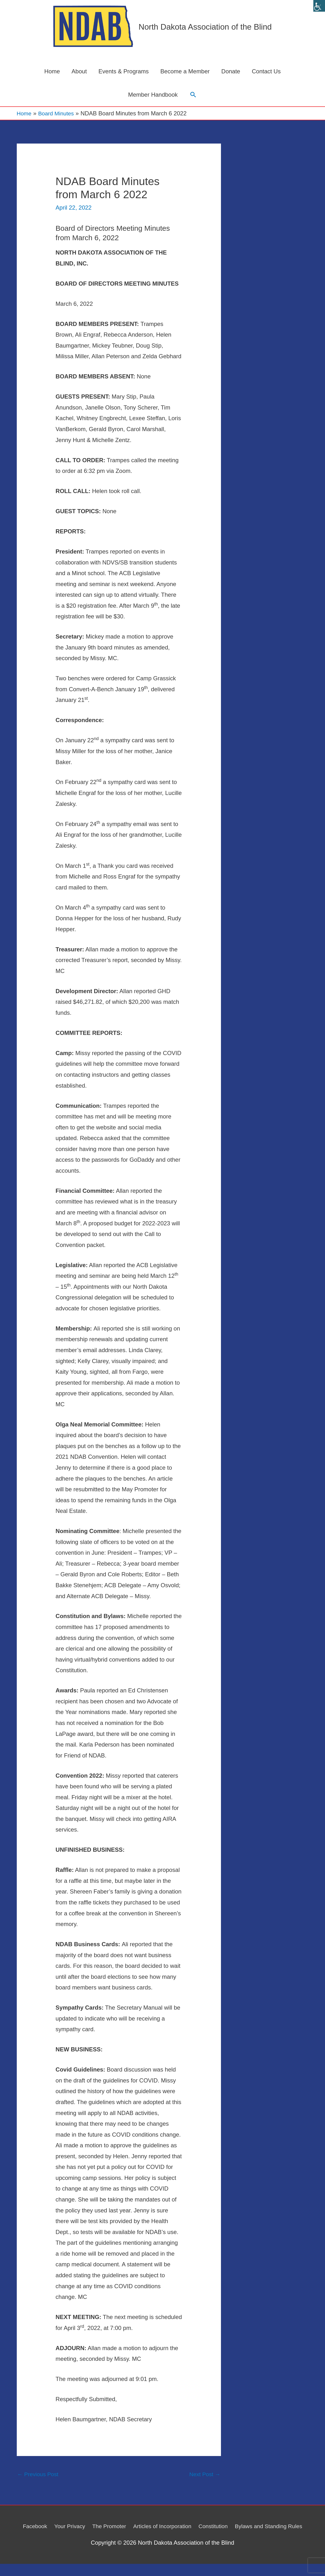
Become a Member (185, 71)
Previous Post (39, 2475)
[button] (193, 95)
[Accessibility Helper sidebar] (319, 6)
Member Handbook (153, 95)
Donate (230, 71)
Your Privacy (102, 2527)
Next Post (204, 2475)
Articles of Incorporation (200, 2527)
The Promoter (144, 2527)
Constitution (253, 2527)
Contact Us (266, 71)
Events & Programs (123, 71)
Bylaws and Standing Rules (163, 2538)
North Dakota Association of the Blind (205, 27)
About (79, 71)
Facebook (66, 2527)
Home (52, 71)
